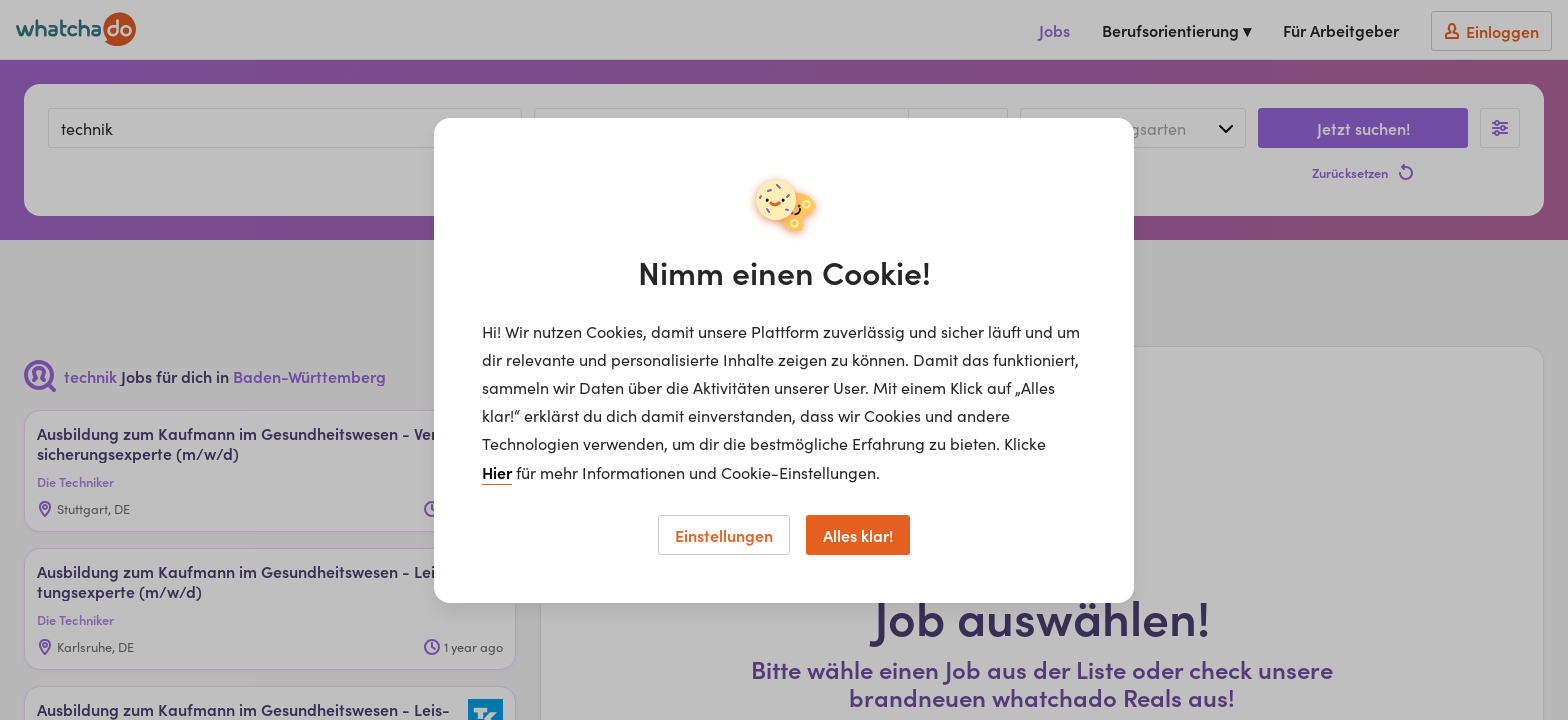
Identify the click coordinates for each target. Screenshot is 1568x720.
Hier (497, 472)
